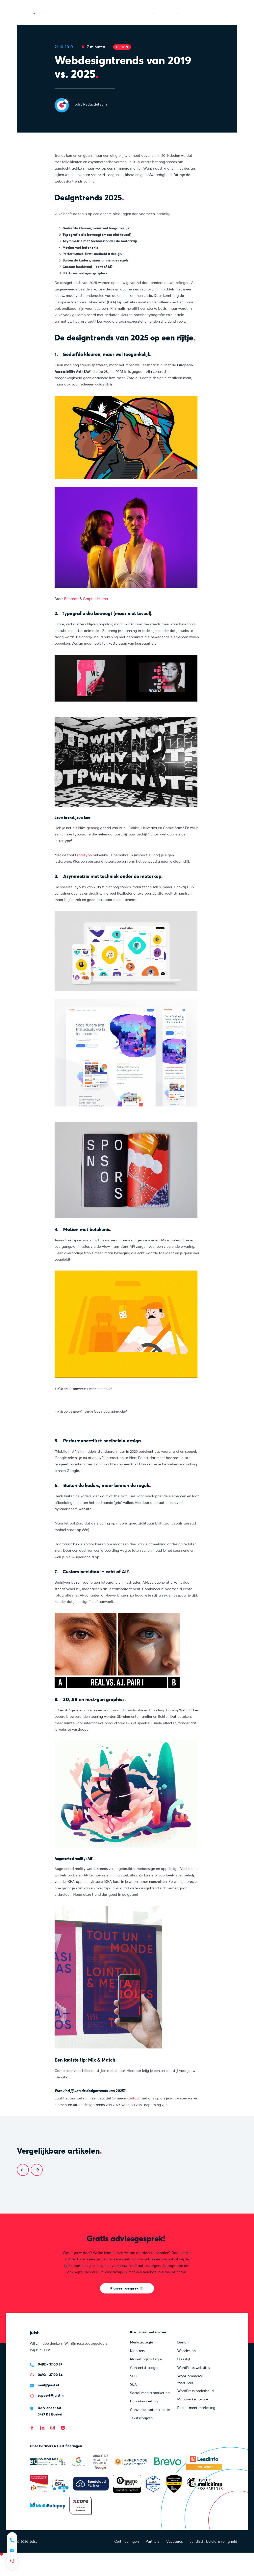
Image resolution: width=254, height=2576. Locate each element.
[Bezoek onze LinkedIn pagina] (42, 2428)
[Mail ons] (12, 2550)
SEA (133, 2384)
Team (146, 11)
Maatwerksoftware (192, 2399)
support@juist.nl (51, 2395)
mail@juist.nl (48, 2385)
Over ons (127, 11)
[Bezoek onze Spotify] (63, 2428)
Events (193, 11)
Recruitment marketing (196, 2407)
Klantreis (137, 2350)
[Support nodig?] (12, 2561)
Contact (228, 11)
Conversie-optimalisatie (150, 2409)
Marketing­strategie (146, 2359)
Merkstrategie (141, 2342)
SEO (133, 2376)
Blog (210, 11)
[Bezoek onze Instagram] (52, 2428)
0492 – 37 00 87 (50, 2364)
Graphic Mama (95, 598)
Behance (71, 598)
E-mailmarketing (144, 2401)
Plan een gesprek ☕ (127, 2288)
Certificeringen (126, 2541)
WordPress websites (193, 2367)
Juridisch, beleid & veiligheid (213, 2541)
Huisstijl (183, 2359)
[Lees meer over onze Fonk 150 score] (12, 2521)
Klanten (105, 11)
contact (133, 2098)
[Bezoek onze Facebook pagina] (32, 2428)
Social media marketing (150, 2392)
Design (183, 2342)
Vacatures (167, 11)
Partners (152, 2541)
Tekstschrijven (141, 2418)
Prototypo (83, 855)
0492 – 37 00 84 (50, 2374)
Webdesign (186, 2350)
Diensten (83, 11)
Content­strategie (144, 2367)
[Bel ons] (12, 2540)
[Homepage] (29, 12)
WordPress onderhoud (195, 2391)
